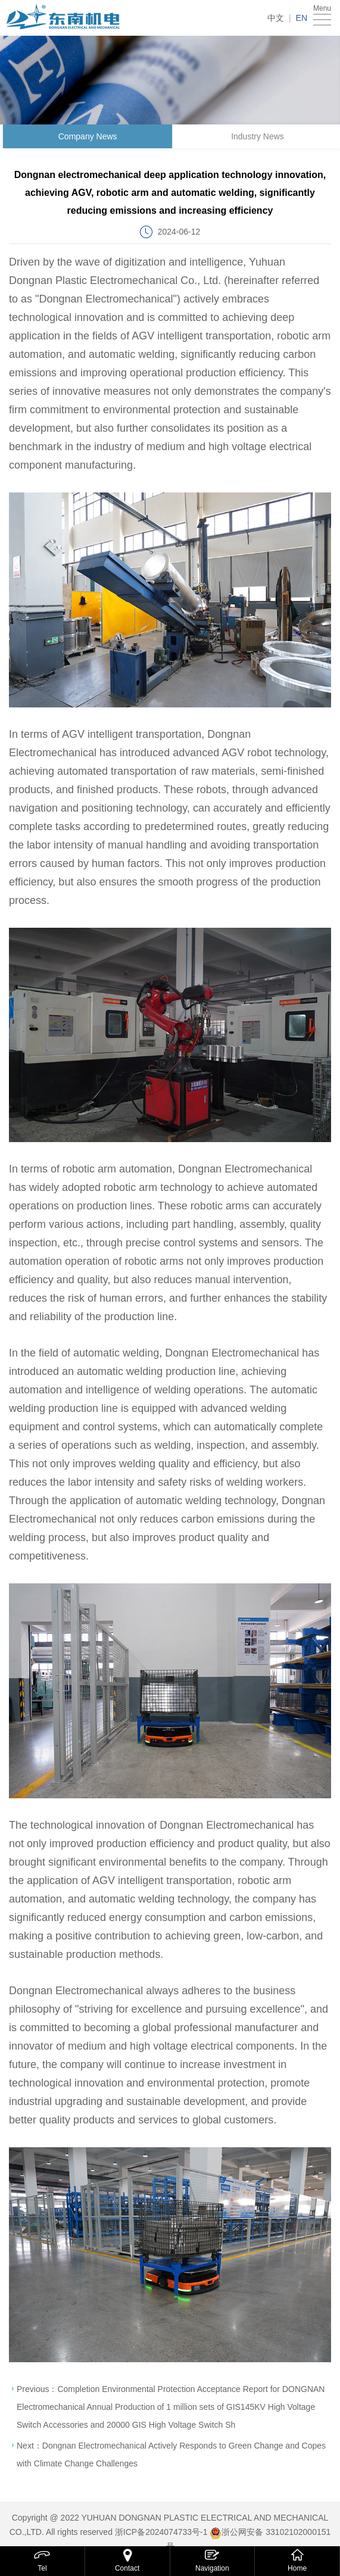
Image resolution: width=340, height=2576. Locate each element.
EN (301, 18)
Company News (89, 136)
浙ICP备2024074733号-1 (161, 2532)
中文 (275, 18)
